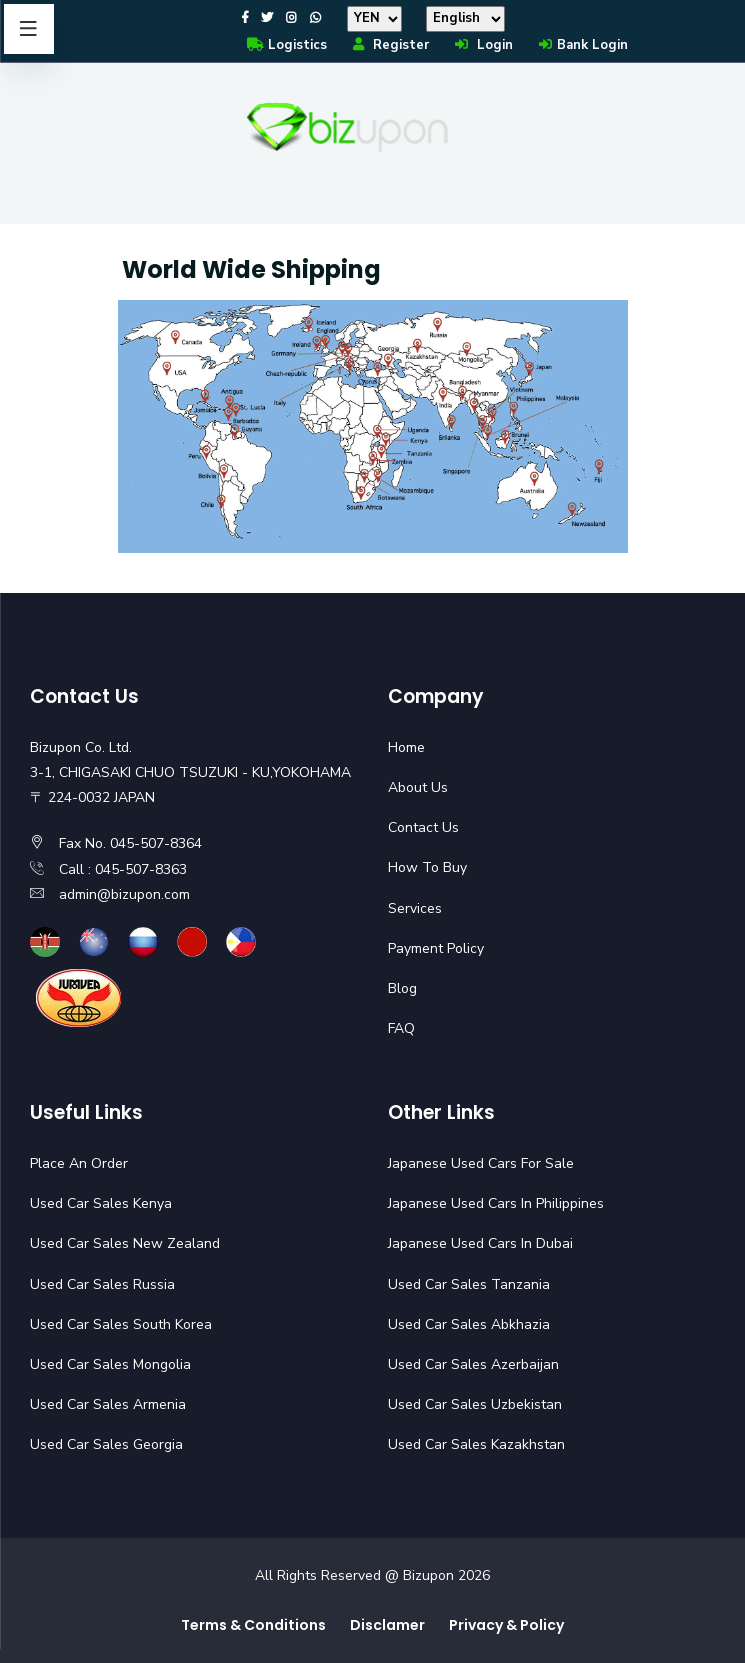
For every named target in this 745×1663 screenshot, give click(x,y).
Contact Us (423, 827)
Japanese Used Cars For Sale (481, 1163)
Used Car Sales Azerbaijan (473, 1364)
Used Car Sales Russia (102, 1284)
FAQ (401, 1028)
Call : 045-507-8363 (123, 869)
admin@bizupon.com (124, 894)
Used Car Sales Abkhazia (469, 1324)
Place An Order (79, 1163)
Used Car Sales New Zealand (125, 1243)
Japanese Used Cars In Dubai (480, 1243)
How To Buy (427, 867)
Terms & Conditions (253, 1625)
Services (415, 908)
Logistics (286, 45)
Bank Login (582, 45)
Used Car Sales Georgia (106, 1444)
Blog (402, 988)
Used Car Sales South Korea (121, 1324)
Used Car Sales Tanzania (469, 1284)
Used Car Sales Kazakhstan (476, 1444)
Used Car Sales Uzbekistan (475, 1404)
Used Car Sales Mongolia (110, 1364)
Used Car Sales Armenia (108, 1404)
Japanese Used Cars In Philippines (496, 1203)
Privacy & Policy (506, 1625)
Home (406, 747)
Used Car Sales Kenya (101, 1203)
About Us (418, 787)
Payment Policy (436, 948)
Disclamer (387, 1625)
